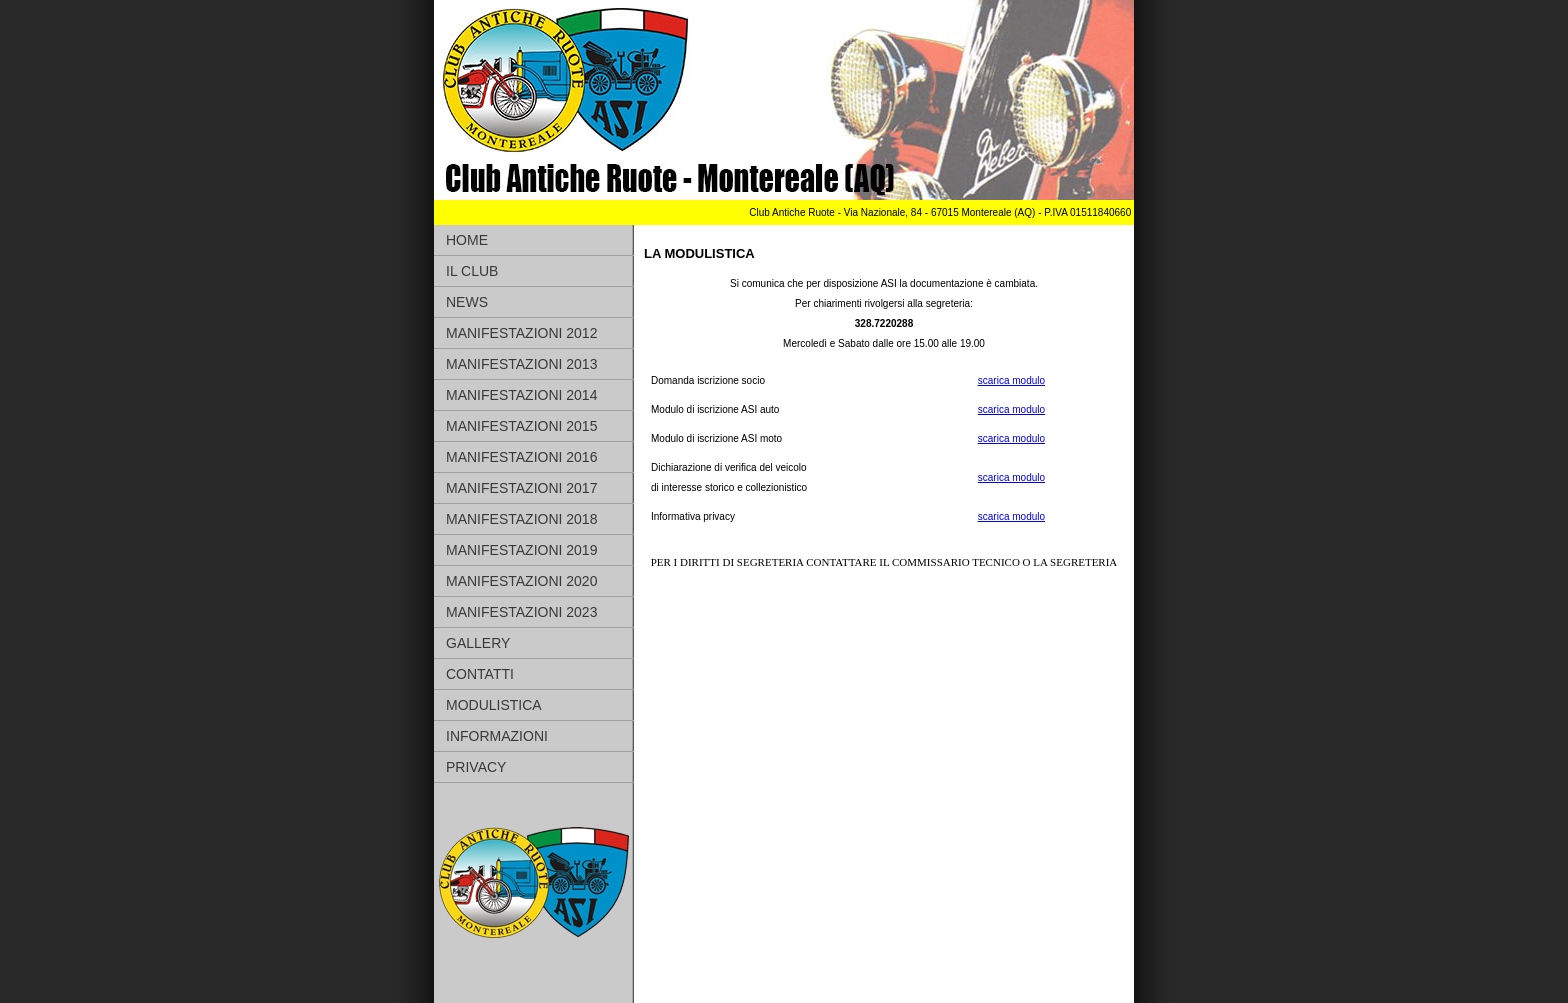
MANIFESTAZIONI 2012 (521, 333)
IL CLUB (472, 271)
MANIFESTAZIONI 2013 (521, 364)
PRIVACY (476, 767)
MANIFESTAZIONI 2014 (521, 395)
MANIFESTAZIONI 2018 (521, 519)
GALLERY (478, 643)
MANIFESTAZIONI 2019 (521, 550)
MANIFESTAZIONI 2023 (521, 612)
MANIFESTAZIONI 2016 (521, 457)
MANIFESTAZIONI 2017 (521, 488)
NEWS (467, 302)
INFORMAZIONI (497, 736)
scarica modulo (1011, 380)
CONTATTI (480, 674)
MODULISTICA (494, 705)
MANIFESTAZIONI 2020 (521, 581)
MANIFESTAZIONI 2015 (521, 426)
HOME (467, 240)
